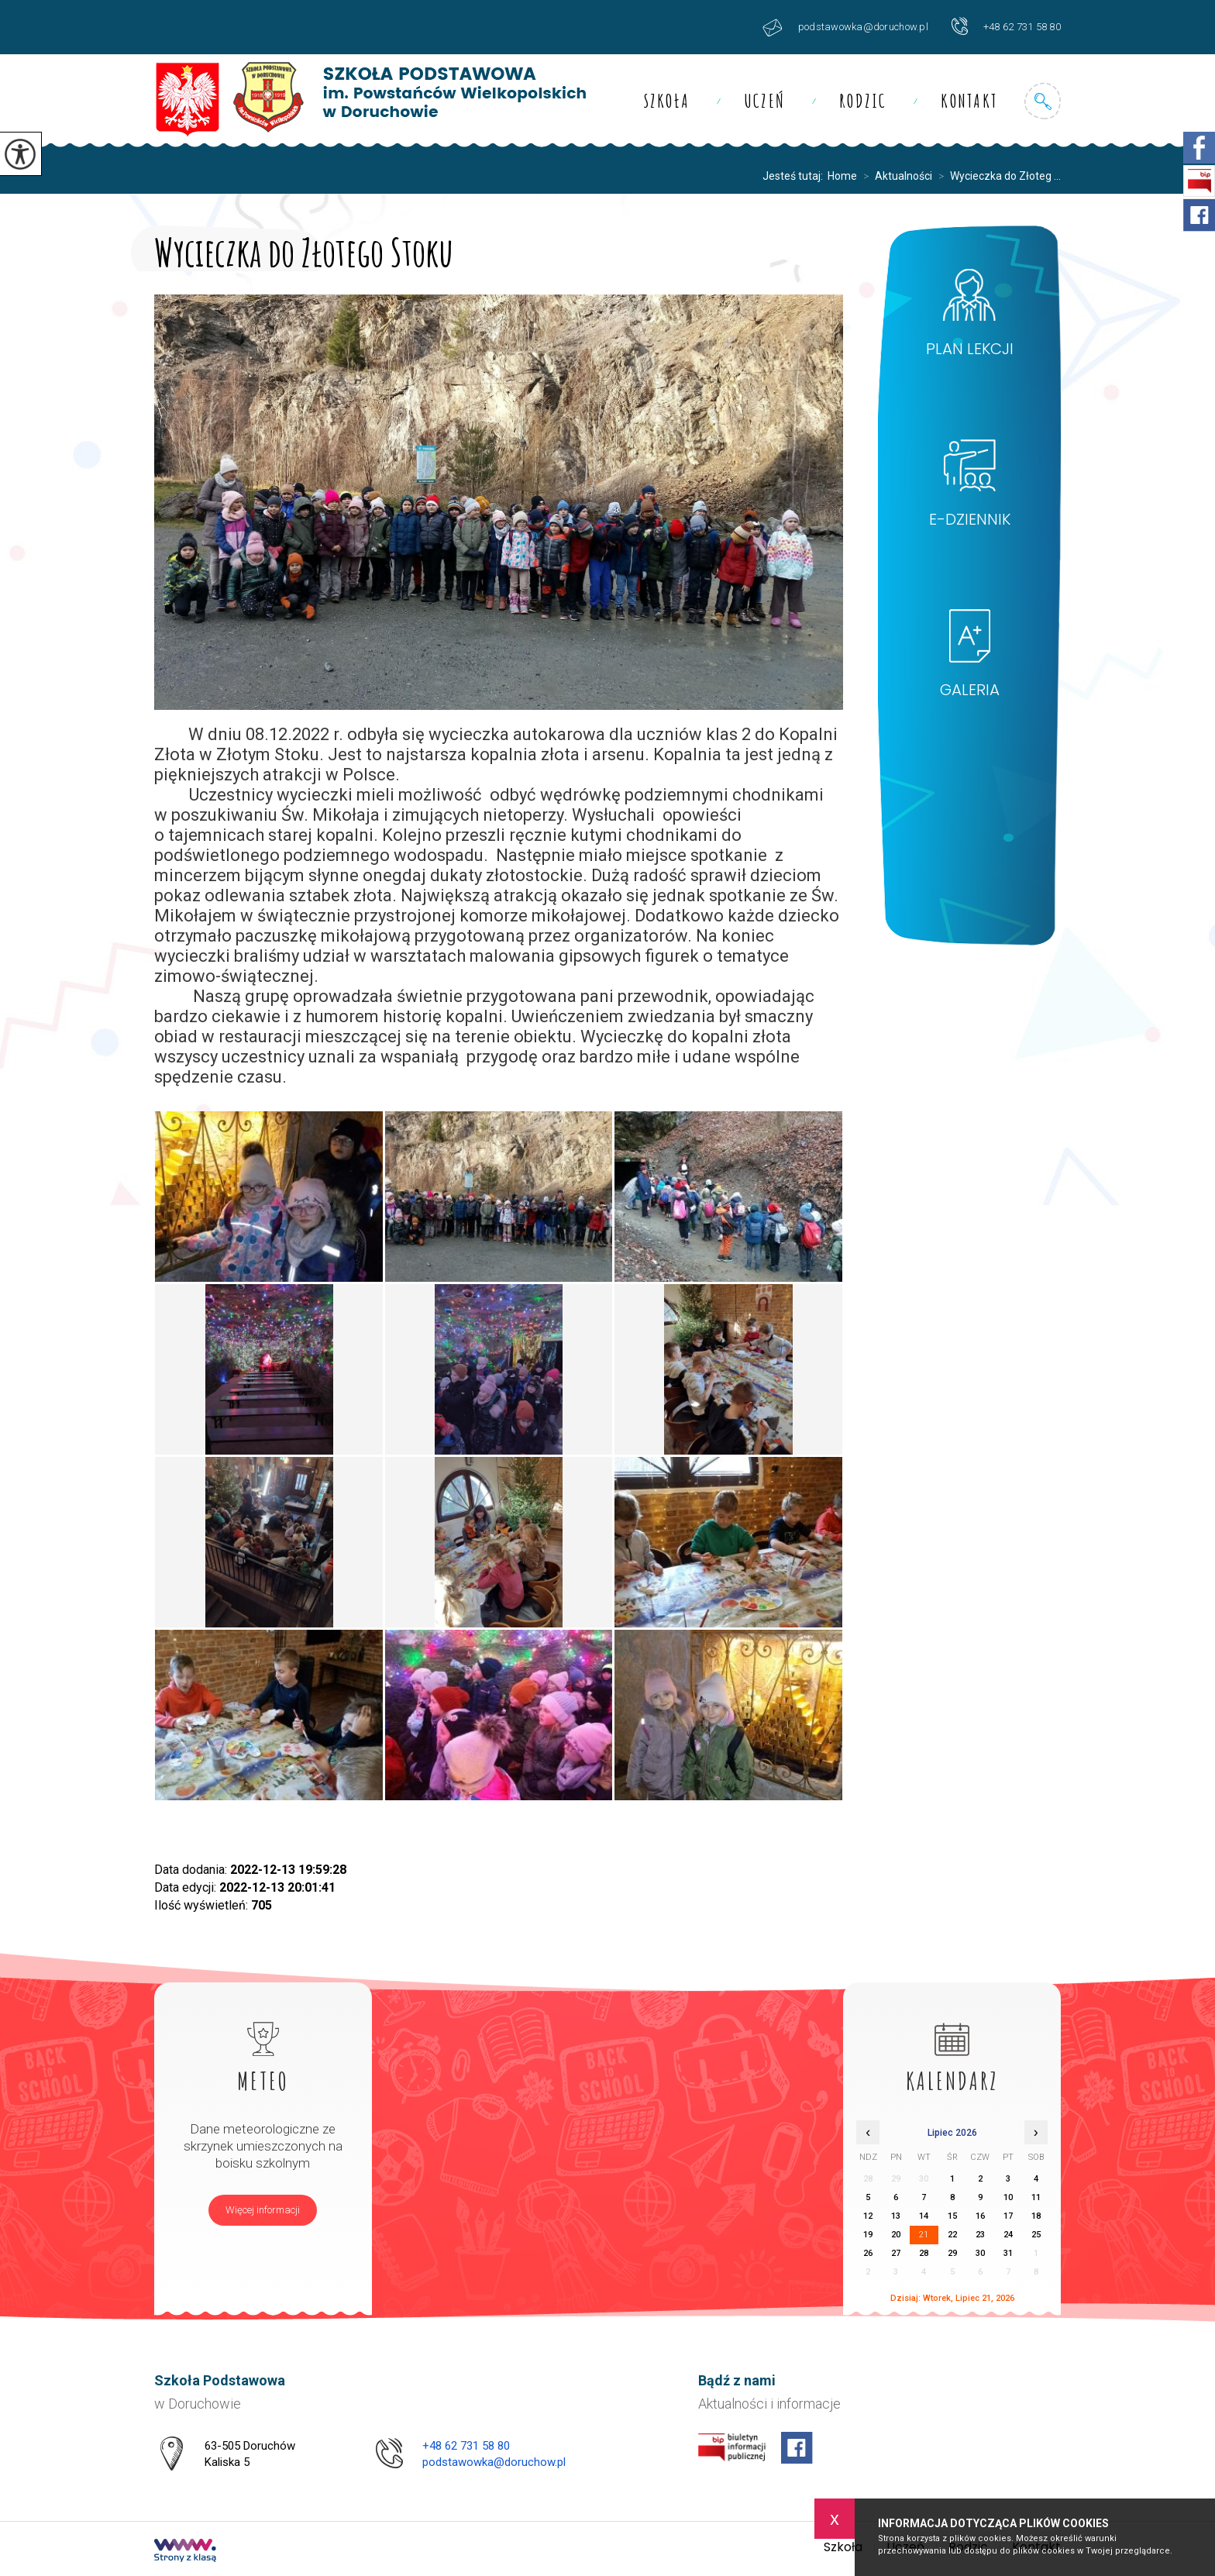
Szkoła (667, 100)
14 (923, 2216)
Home (842, 175)
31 (1008, 2253)
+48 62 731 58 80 (1006, 26)
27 (895, 2253)
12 (868, 2216)
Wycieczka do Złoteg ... (996, 175)
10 (1008, 2197)
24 (1008, 2235)
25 (1036, 2235)
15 (952, 2216)
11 (1036, 2197)
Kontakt (969, 100)
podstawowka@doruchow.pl (845, 27)
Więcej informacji (262, 2210)
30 (980, 2253)
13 (895, 2216)
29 (952, 2253)
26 (868, 2253)
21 (923, 2235)
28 (923, 2253)
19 (868, 2235)
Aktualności (894, 175)
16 (980, 2216)
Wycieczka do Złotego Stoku (303, 249)
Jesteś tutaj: (795, 175)
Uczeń (764, 100)
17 (1008, 2216)
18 (1036, 2216)
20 (895, 2235)
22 (952, 2235)
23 (980, 2235)
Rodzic (862, 100)
